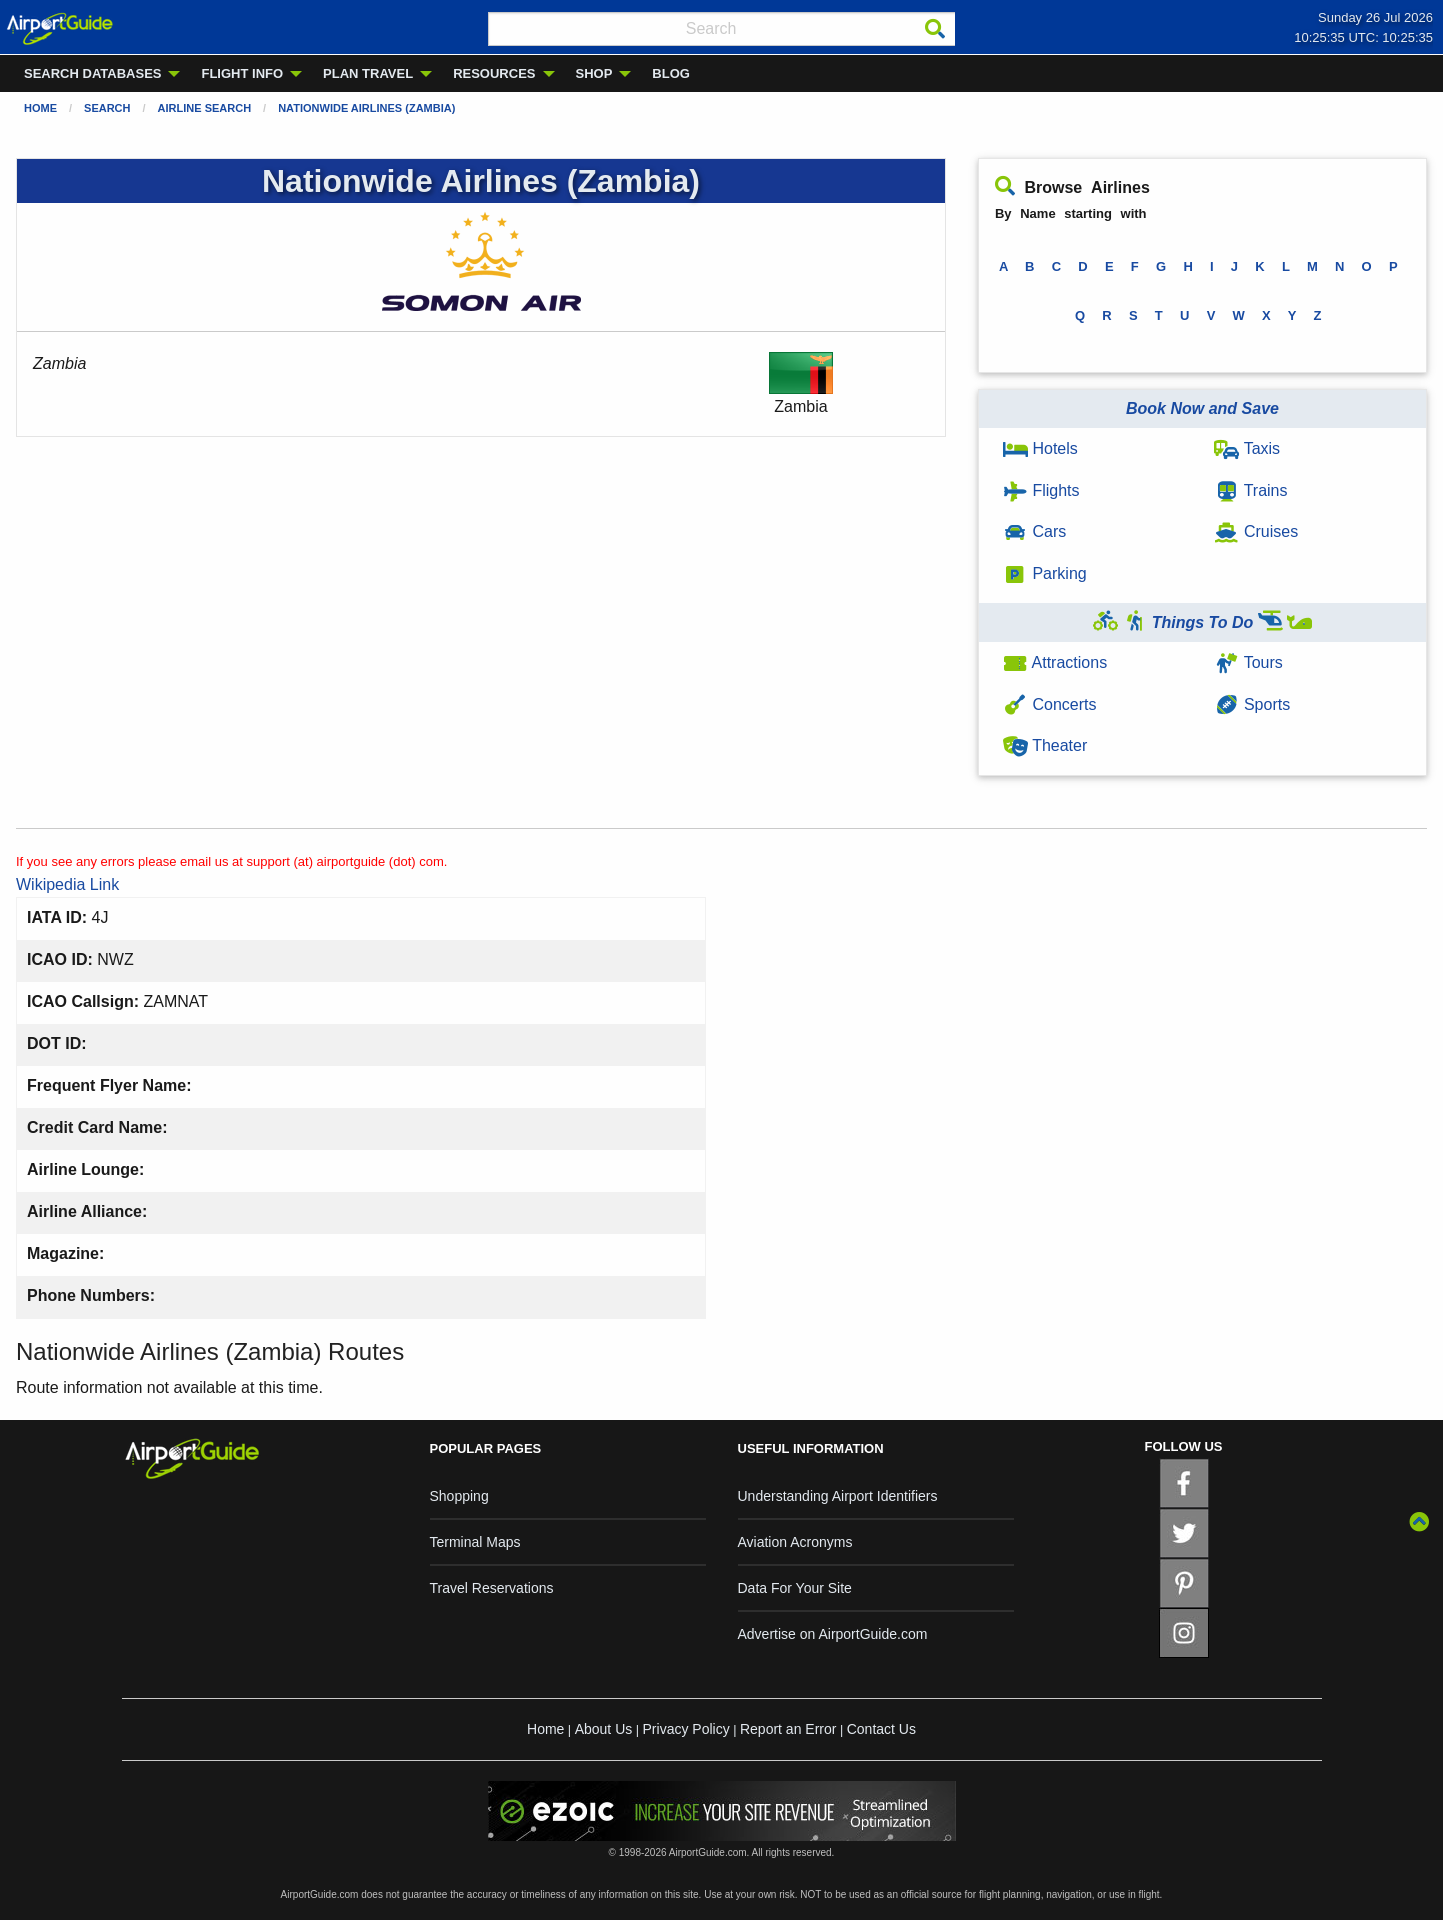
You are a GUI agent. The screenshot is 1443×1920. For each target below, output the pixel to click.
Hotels (1040, 448)
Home (40, 108)
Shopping (459, 1496)
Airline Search (205, 108)
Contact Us (881, 1729)
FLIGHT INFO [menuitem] (242, 73)
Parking (1045, 573)
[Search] (935, 29)
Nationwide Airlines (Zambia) (366, 108)
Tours (1248, 662)
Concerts (1049, 704)
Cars (1034, 531)
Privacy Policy (686, 1729)
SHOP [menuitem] (594, 73)
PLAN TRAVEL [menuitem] (368, 73)
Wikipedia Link (67, 884)
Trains (1250, 490)
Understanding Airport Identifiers (838, 1496)
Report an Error (788, 1729)
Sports (1252, 704)
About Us (604, 1729)
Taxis (1247, 448)
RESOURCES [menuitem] (494, 73)
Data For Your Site (795, 1588)
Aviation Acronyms (795, 1542)
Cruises (1256, 531)
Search (107, 108)
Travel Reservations (492, 1588)
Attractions (1055, 662)
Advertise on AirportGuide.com (833, 1634)
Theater (1045, 745)
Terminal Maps (475, 1542)
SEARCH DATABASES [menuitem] (92, 73)
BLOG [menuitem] (671, 73)
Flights (1041, 490)
